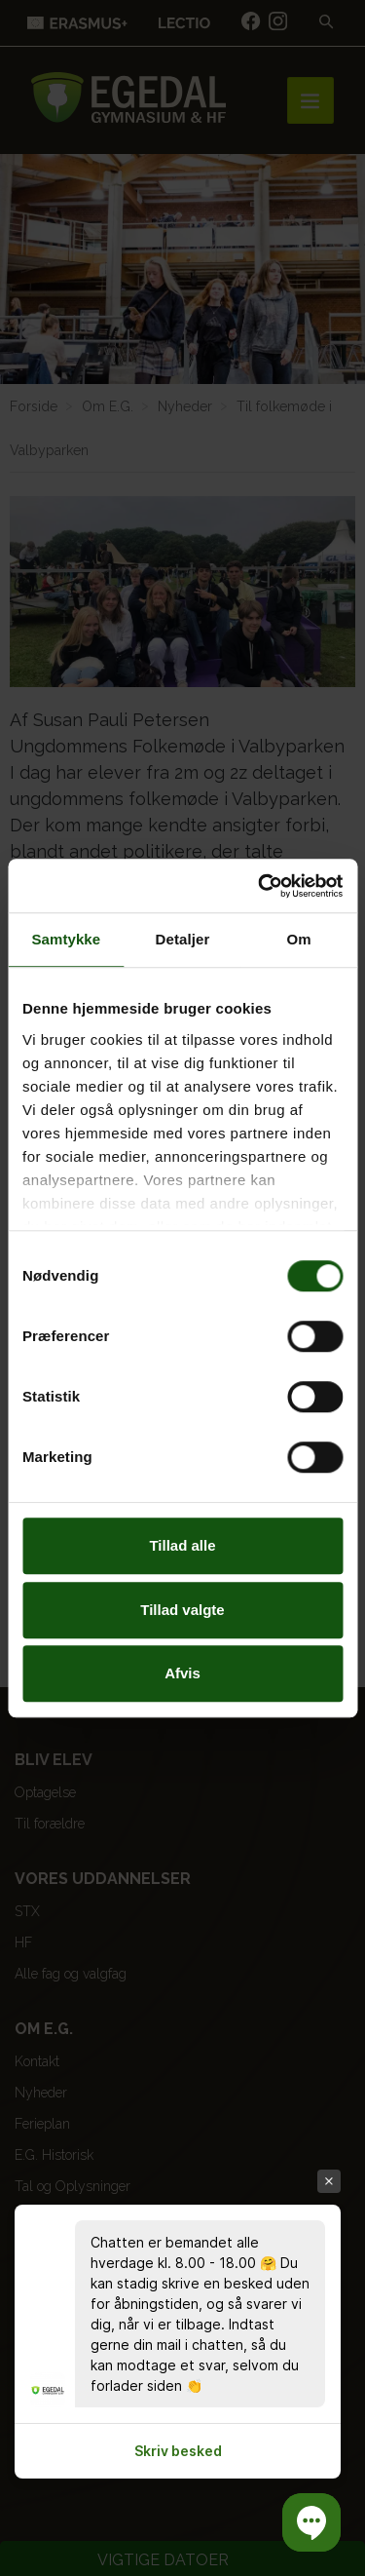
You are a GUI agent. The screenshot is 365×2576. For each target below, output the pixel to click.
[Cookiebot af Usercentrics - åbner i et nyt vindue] (260, 886)
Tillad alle (182, 1545)
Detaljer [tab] (183, 939)
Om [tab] (299, 939)
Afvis (182, 1673)
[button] (311, 2522)
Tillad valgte (182, 1609)
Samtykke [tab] (65, 939)
